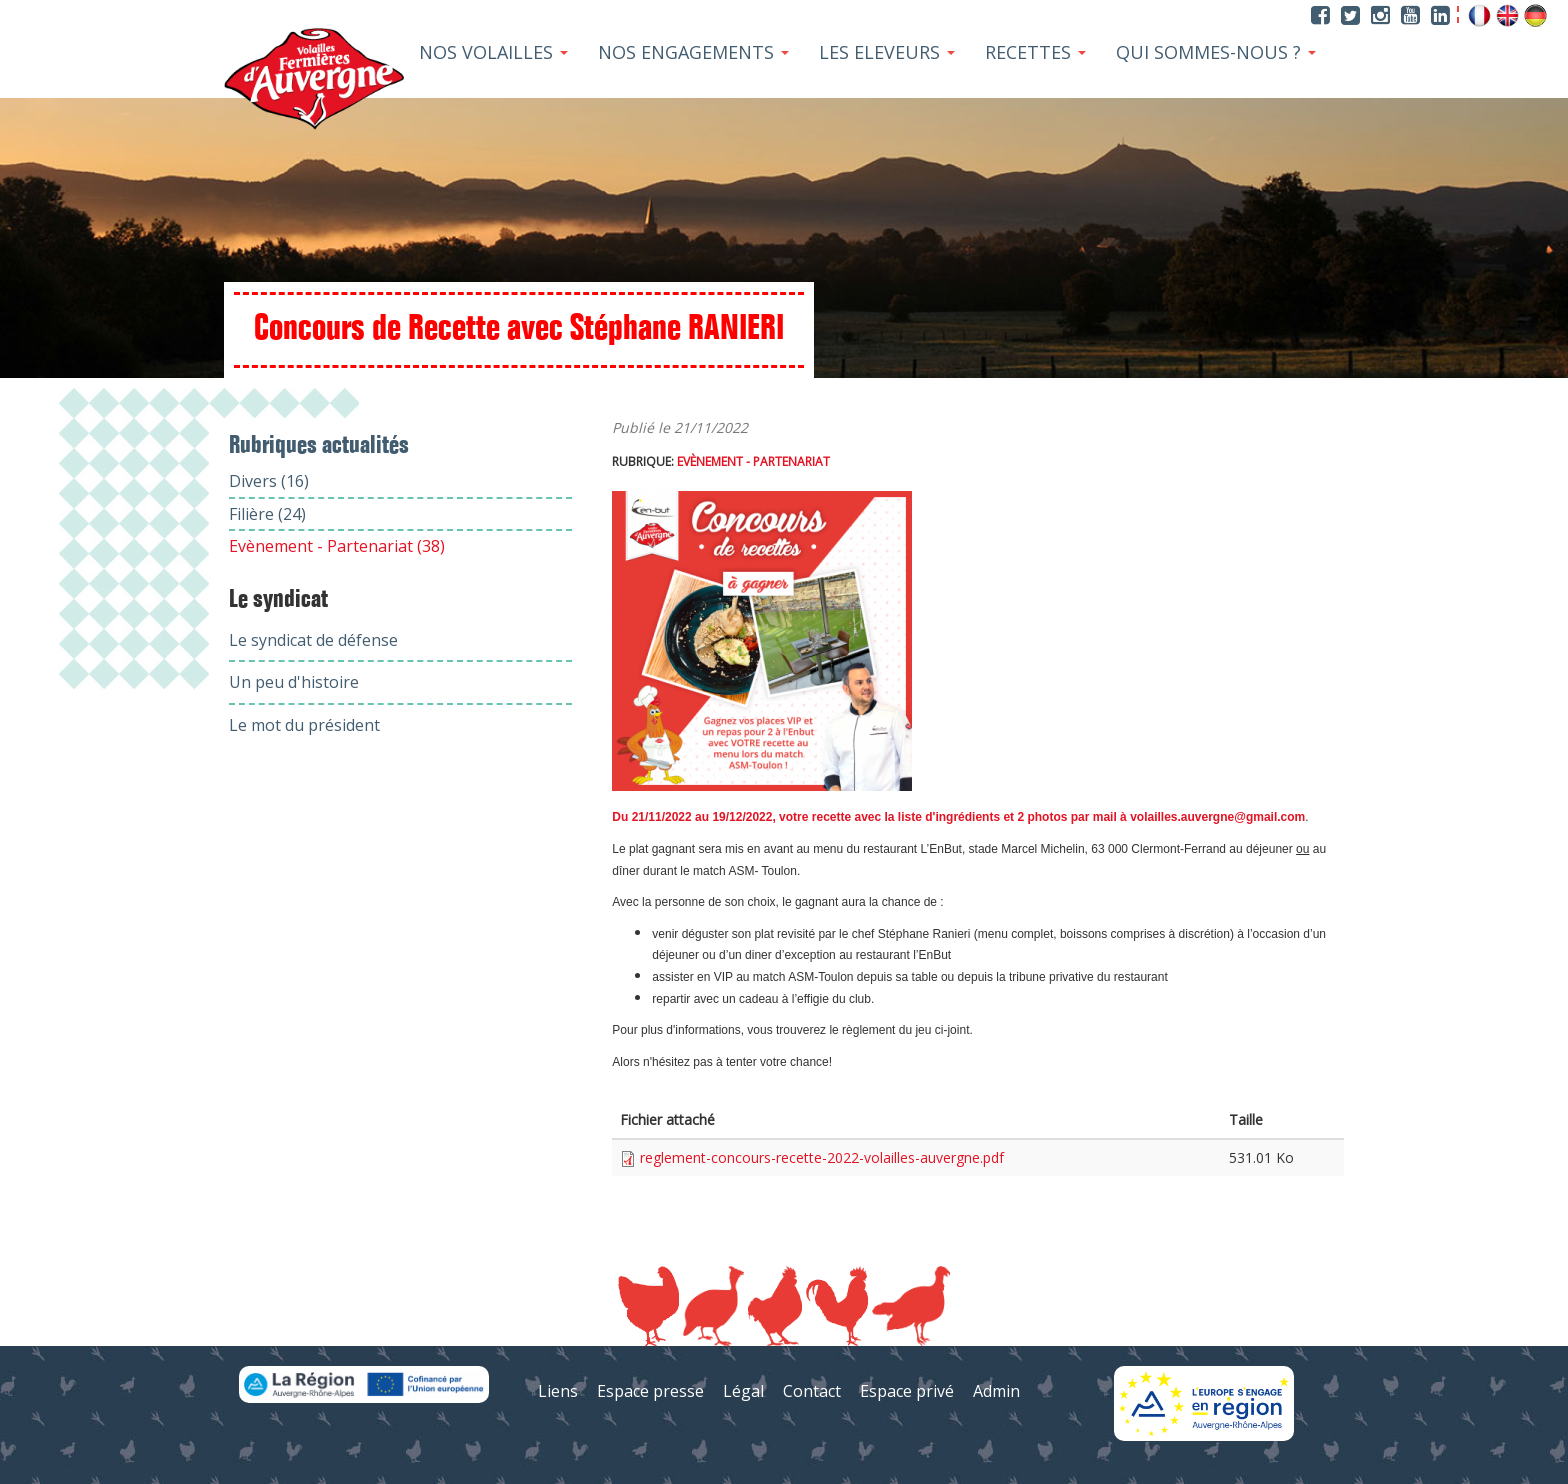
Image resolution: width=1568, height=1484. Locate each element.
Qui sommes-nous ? (1216, 52)
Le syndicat (278, 600)
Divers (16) (269, 481)
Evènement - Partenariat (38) (337, 546)
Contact (812, 1391)
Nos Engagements (693, 52)
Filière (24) (267, 514)
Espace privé (907, 1391)
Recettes (1035, 52)
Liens (558, 1391)
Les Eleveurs (887, 52)
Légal (743, 1391)
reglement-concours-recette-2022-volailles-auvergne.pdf (822, 1157)
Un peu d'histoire (294, 682)
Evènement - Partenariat (753, 461)
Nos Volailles (493, 52)
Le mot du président (304, 725)
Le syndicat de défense (313, 640)
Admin (996, 1391)
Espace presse (650, 1391)
